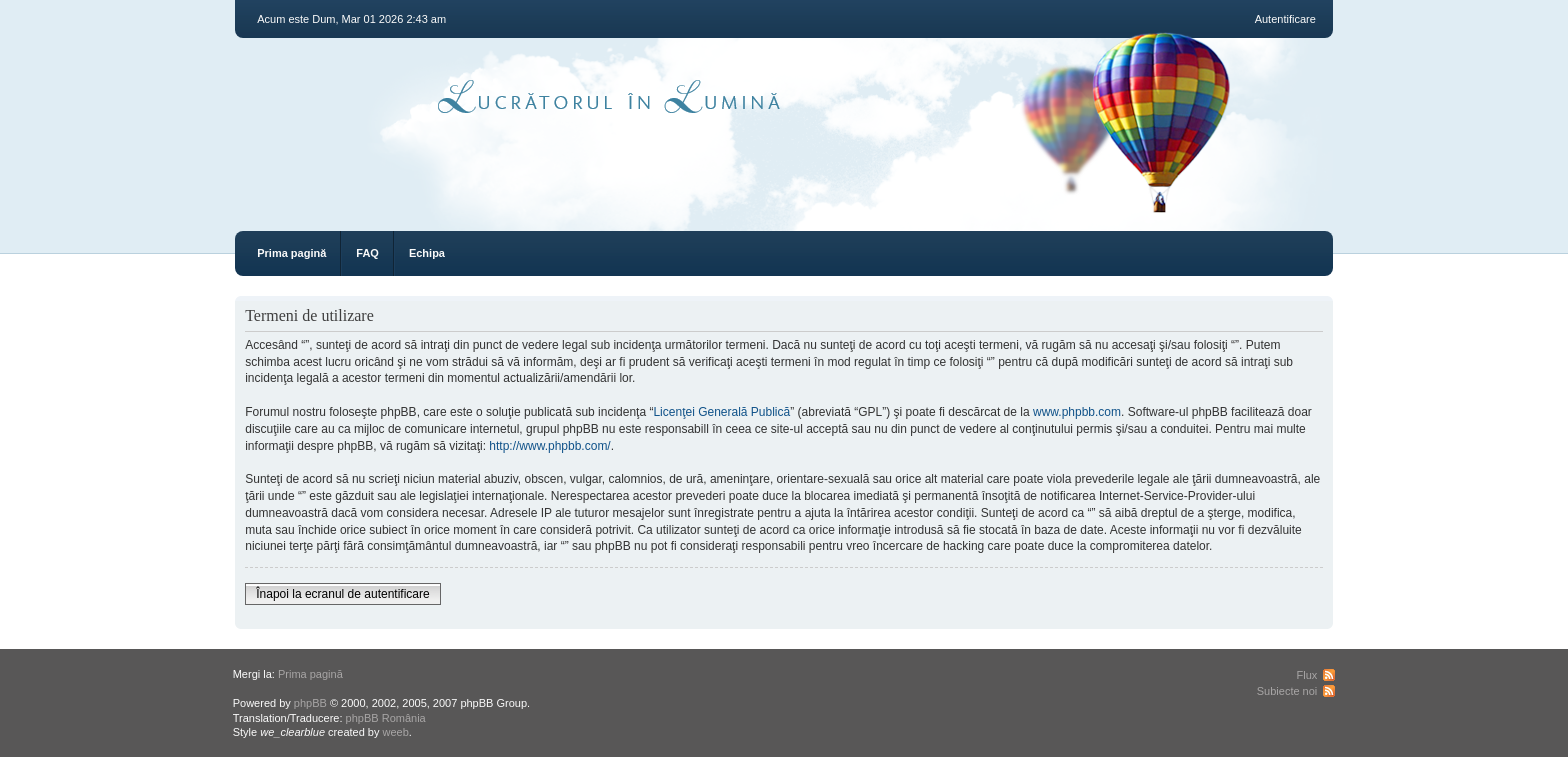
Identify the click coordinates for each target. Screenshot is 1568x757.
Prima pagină (291, 253)
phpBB (310, 703)
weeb (396, 732)
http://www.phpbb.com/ (549, 446)
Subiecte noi (1287, 691)
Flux (1307, 675)
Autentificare (1285, 19)
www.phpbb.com (1077, 412)
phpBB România (386, 718)
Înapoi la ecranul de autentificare (342, 594)
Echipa (427, 253)
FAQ (367, 253)
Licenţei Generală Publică (721, 412)
